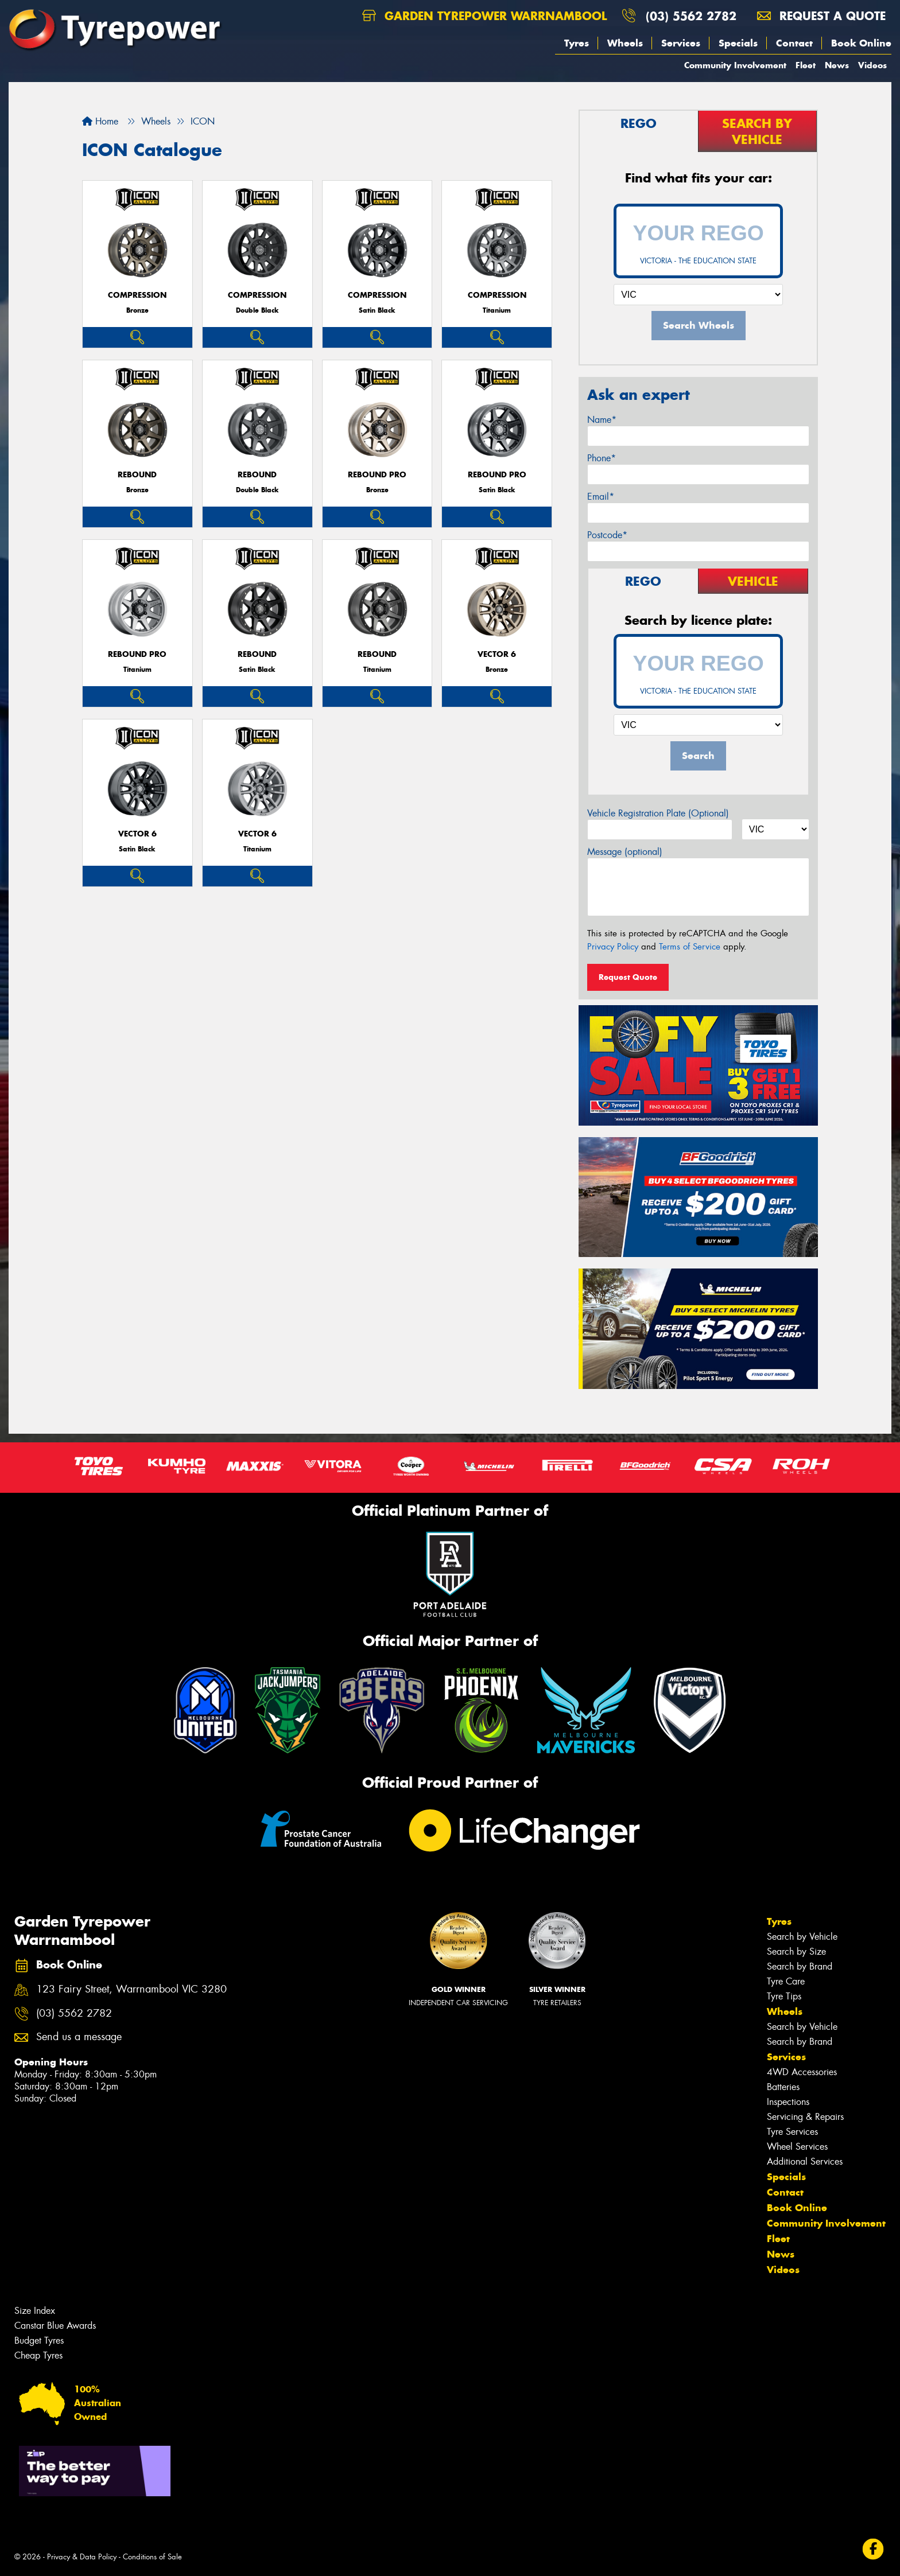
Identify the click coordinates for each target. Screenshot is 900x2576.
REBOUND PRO (377, 475)
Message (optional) (624, 852)
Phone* (601, 458)
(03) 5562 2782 (691, 16)
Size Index (34, 2311)
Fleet (806, 65)
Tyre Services (792, 2132)
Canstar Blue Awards (55, 2326)
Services (680, 43)
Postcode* (607, 535)
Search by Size (796, 1951)
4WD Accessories (802, 2072)
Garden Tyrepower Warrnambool (484, 16)
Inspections (788, 2102)
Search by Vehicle (802, 1937)
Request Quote (628, 977)
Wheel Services (797, 2147)
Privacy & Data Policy (82, 2557)
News (837, 65)
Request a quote (821, 16)
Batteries (783, 2087)
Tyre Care (786, 1981)
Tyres (576, 43)
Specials (738, 43)
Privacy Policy (612, 946)
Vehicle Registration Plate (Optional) (658, 813)
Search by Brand (799, 1966)
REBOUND (137, 475)
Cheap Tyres (38, 2355)
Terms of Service (689, 946)
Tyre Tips (784, 1996)
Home (100, 121)
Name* (601, 420)
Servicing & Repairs (805, 2117)
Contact (794, 43)
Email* (600, 497)
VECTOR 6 (497, 654)
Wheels (625, 43)
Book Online (861, 43)
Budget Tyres (39, 2340)
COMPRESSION (137, 295)
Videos (872, 65)
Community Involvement (735, 65)
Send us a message (79, 2037)
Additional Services (805, 2161)
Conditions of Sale (152, 2557)
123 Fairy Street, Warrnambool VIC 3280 (131, 1989)
